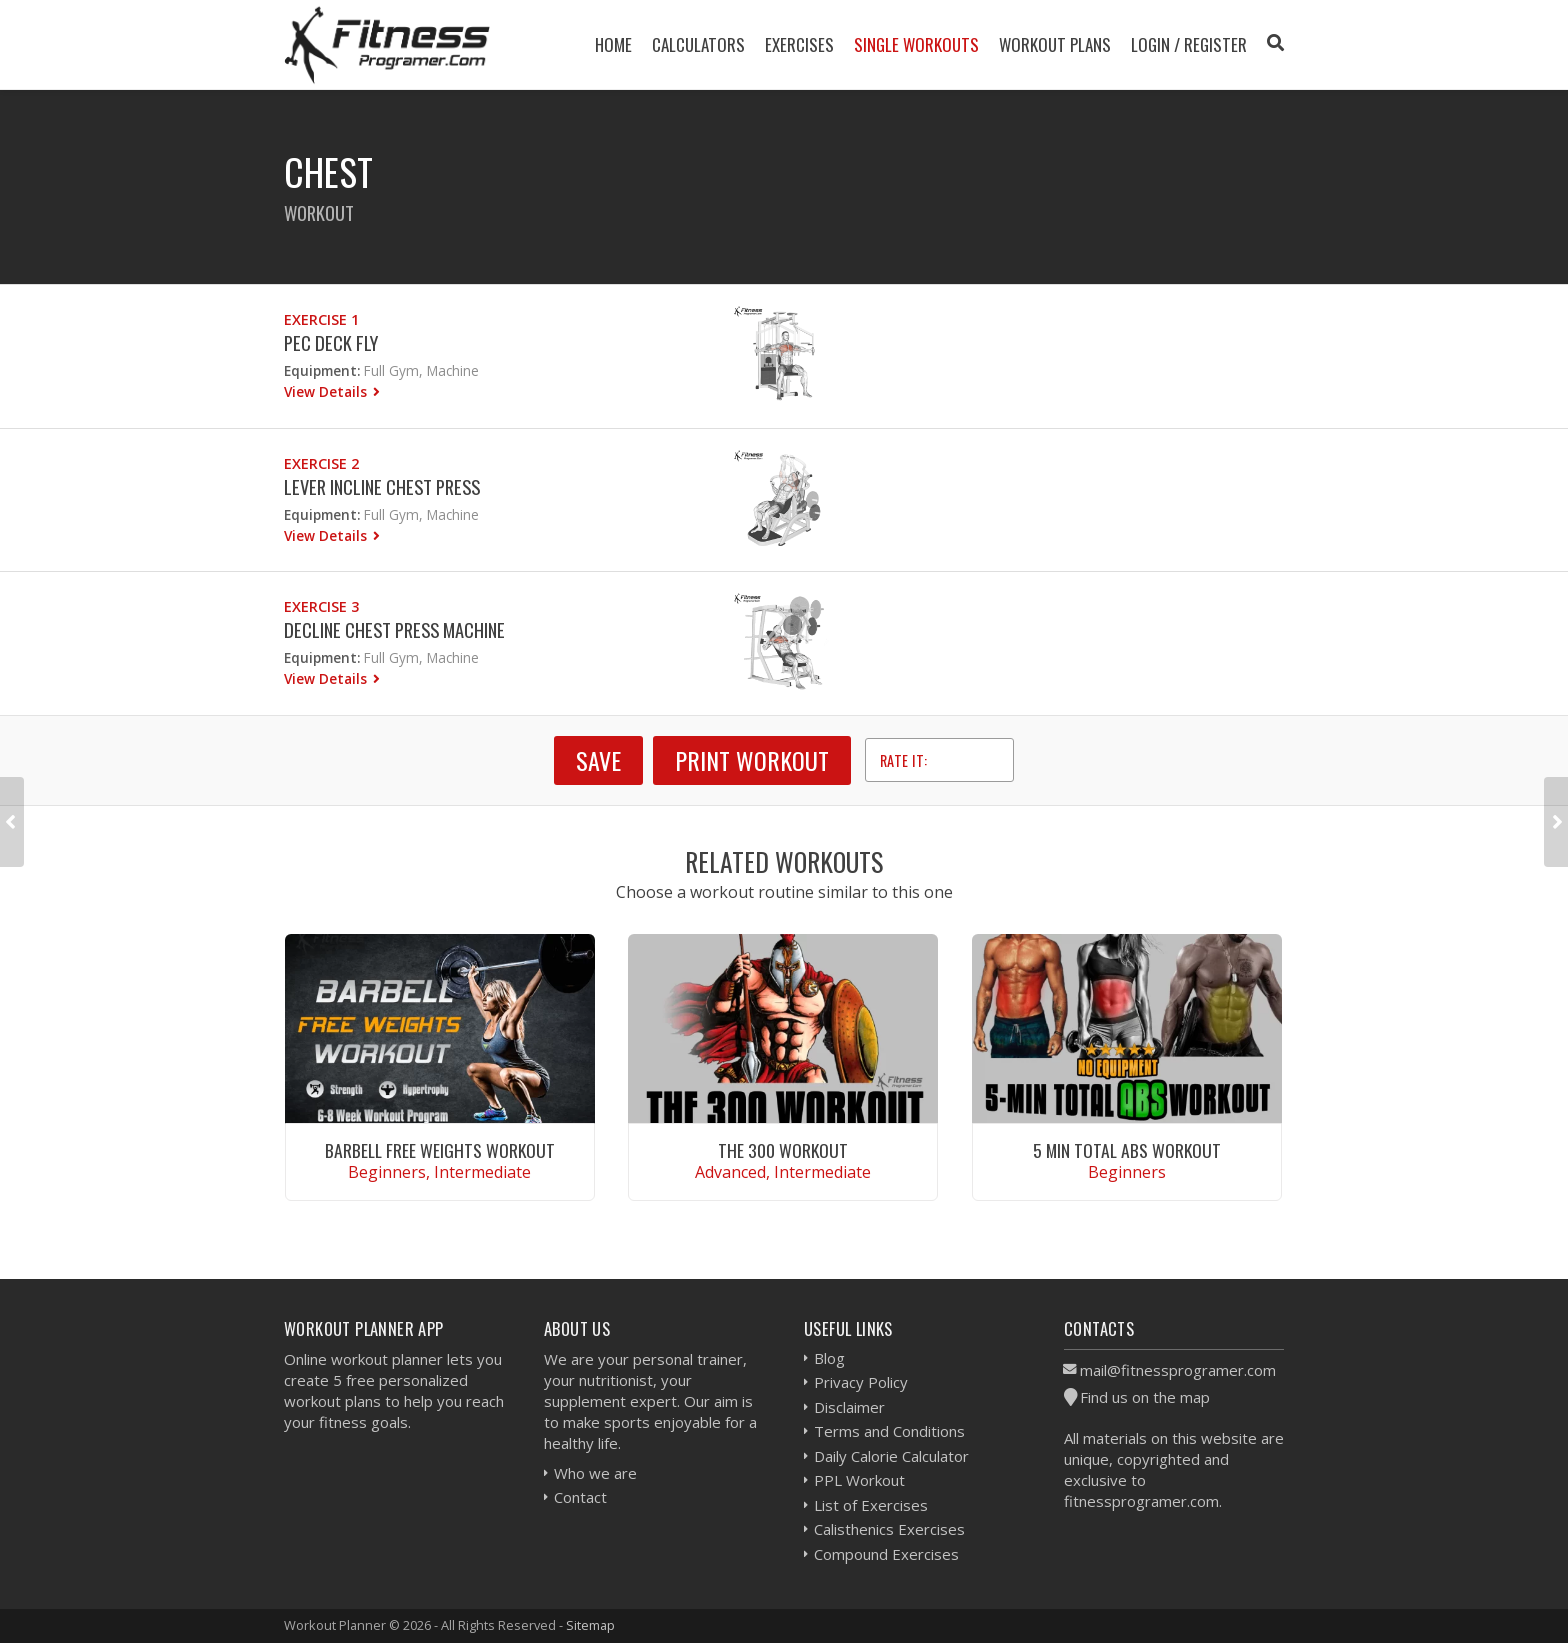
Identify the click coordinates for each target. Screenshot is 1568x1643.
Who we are (595, 1473)
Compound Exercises (886, 1554)
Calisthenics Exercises (889, 1529)
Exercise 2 (321, 463)
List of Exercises (871, 1505)
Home (613, 44)
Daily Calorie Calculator (891, 1456)
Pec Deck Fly (331, 342)
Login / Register (1189, 44)
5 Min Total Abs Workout (1127, 1150)
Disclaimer (849, 1407)
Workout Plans (1055, 44)
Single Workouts (916, 44)
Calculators (698, 44)
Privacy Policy (861, 1382)
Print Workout (752, 760)
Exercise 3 (321, 606)
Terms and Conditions (889, 1431)
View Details (327, 391)
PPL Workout (859, 1480)
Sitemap (590, 1625)
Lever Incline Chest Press (382, 486)
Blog (829, 1358)
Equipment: (322, 370)
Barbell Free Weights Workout (440, 1150)
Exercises (799, 44)
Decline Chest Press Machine (394, 629)
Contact (580, 1497)
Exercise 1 (321, 319)
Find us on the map (1145, 1397)
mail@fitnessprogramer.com (1178, 1370)
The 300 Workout (783, 1150)
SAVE (598, 760)
